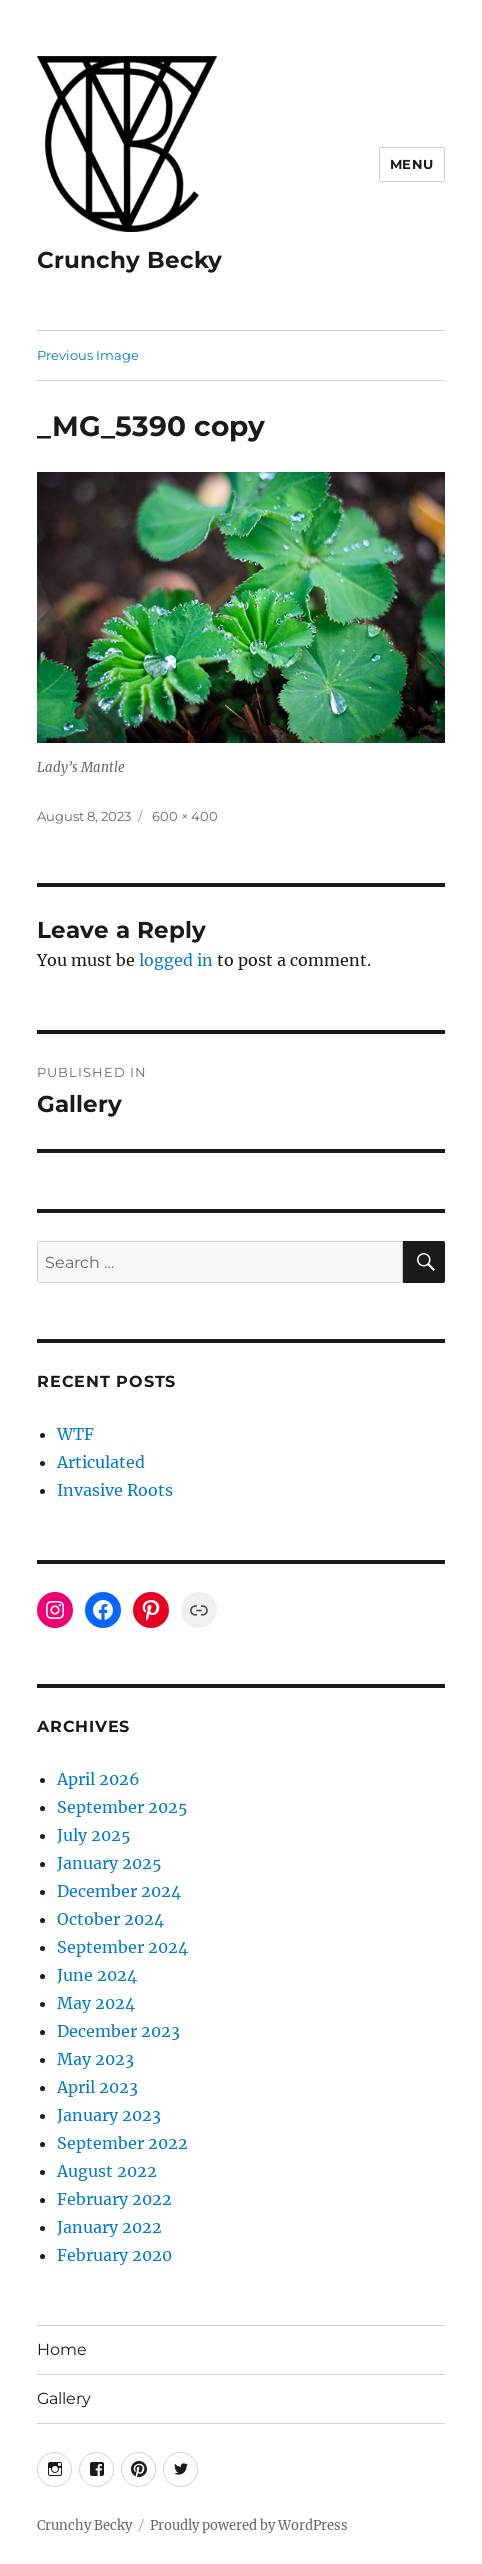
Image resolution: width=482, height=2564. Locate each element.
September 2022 (122, 2143)
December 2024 (119, 1891)
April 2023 (97, 2087)
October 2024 (110, 1919)
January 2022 (109, 2227)
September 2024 (122, 1947)
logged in (176, 960)
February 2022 (114, 2199)
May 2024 (96, 2003)
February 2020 (114, 2255)
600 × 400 (185, 816)
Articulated (101, 1462)
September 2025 (122, 1807)
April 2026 (98, 1779)
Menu (412, 164)
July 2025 (94, 1835)
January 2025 (109, 1863)
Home (62, 2349)
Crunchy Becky (129, 260)
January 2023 (109, 2115)
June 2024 (97, 1975)
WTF (75, 1434)
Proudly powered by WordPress (249, 2525)
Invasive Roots (115, 1490)
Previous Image (88, 355)
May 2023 (95, 2059)
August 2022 (107, 2171)
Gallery (64, 2398)
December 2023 (118, 2031)
